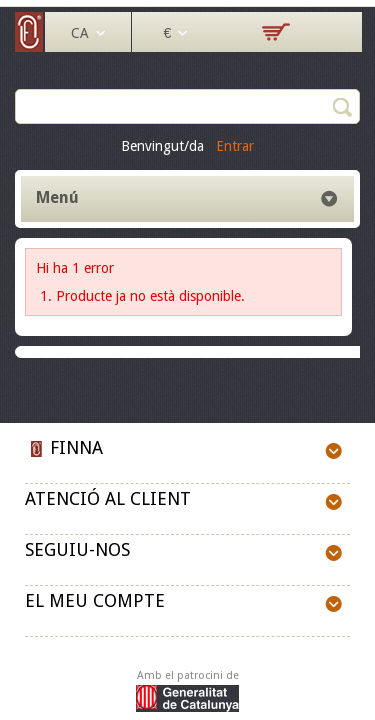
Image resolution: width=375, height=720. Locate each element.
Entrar (235, 146)
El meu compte (95, 600)
